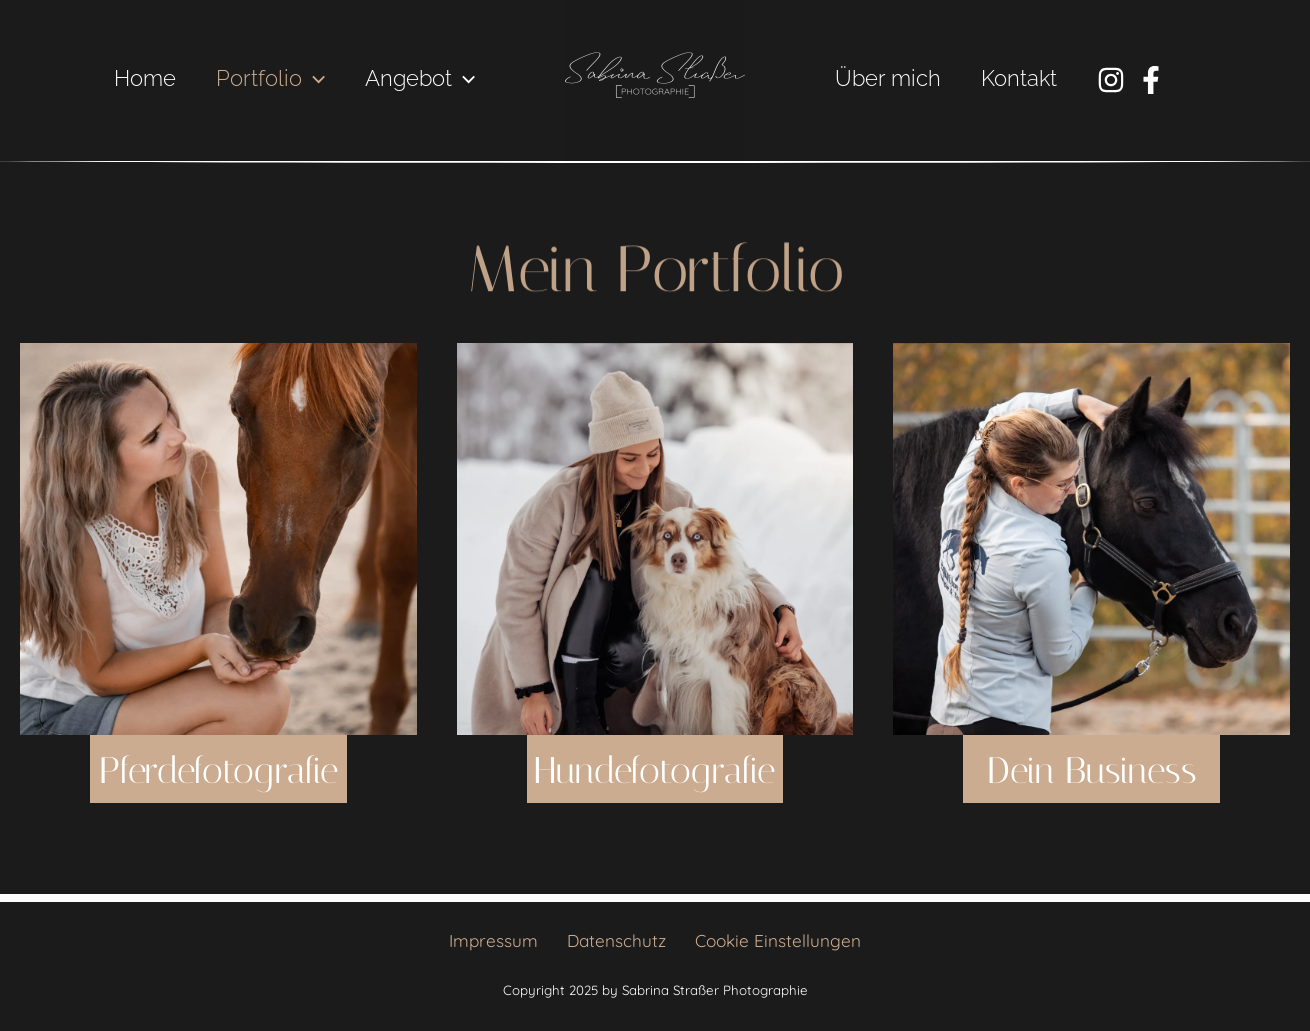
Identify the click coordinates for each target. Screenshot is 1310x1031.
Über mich (890, 78)
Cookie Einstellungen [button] (770, 940)
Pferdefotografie (235, 826)
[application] (307, 78)
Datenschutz (616, 940)
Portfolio (264, 78)
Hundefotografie (673, 826)
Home (135, 78)
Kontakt (1025, 78)
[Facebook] (1159, 80)
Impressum (501, 940)
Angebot (418, 78)
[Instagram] (1119, 80)
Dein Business (1091, 826)
